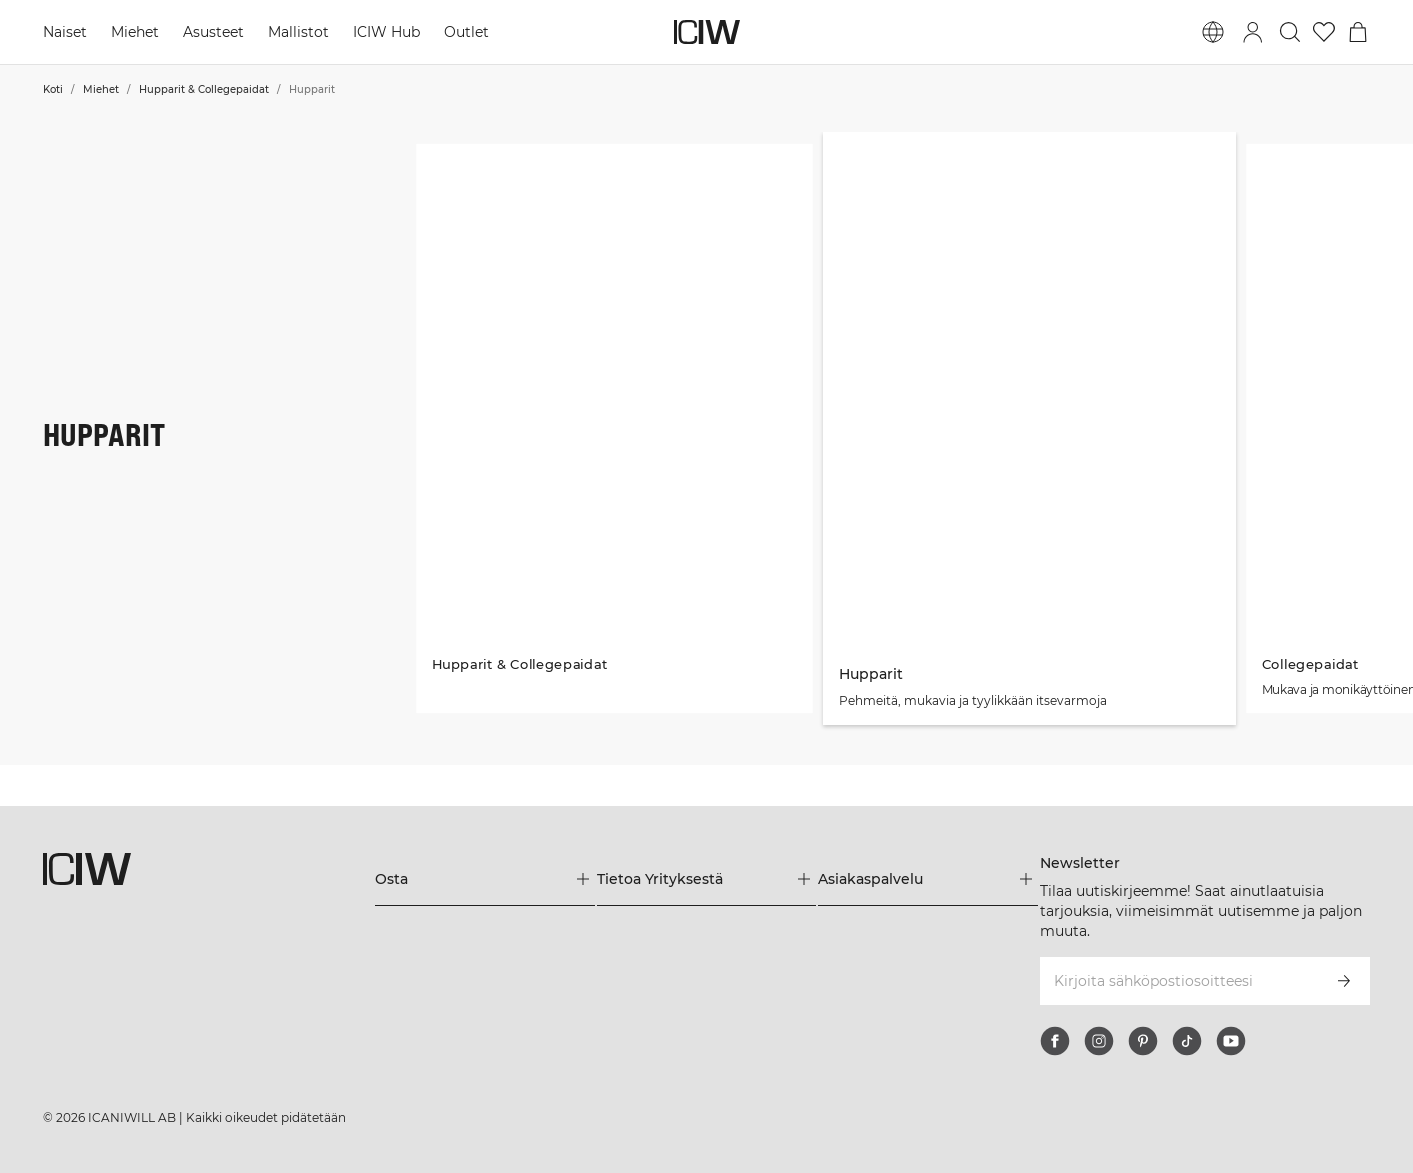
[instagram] (1099, 1041)
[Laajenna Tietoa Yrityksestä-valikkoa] (706, 879)
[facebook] (1055, 1041)
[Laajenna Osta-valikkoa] (484, 879)
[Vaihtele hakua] (1290, 32)
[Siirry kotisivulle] (707, 32)
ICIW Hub (386, 32)
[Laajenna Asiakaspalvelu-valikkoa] (927, 879)
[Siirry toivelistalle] (1324, 32)
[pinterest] (1143, 1041)
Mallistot (298, 32)
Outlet (466, 32)
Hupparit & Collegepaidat (204, 89)
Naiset (65, 32)
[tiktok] (1187, 1041)
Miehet (135, 32)
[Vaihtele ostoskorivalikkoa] (1358, 32)
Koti (53, 89)
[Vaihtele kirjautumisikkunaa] (1253, 32)
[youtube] (1231, 1041)
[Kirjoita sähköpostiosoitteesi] (1178, 981)
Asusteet (213, 32)
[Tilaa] (1344, 981)
